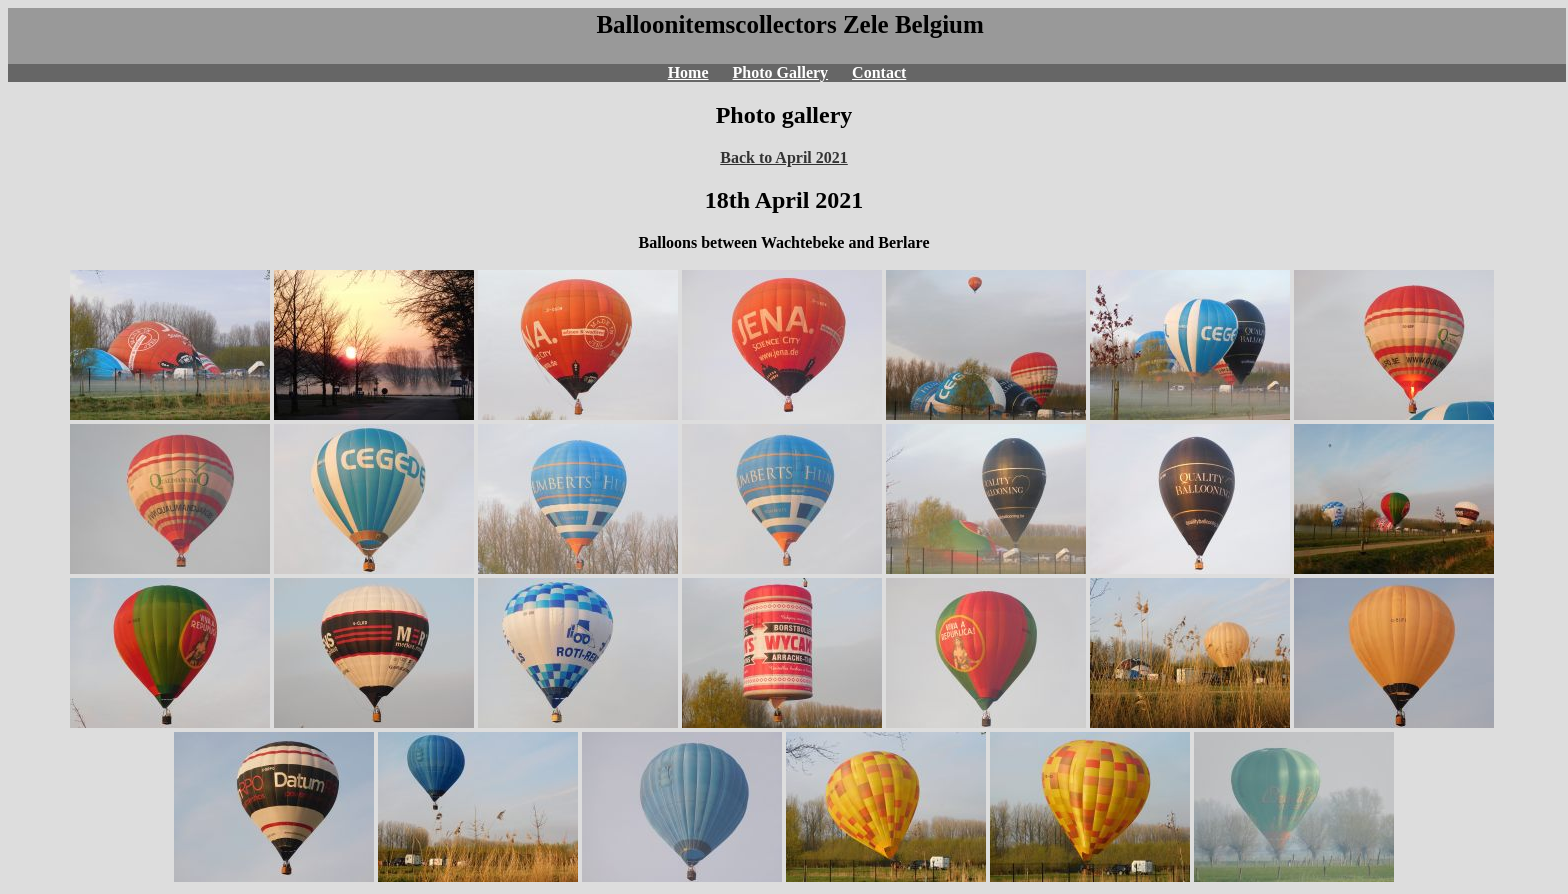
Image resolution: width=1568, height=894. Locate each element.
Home (688, 72)
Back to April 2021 (784, 157)
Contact (879, 72)
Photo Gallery (781, 72)
